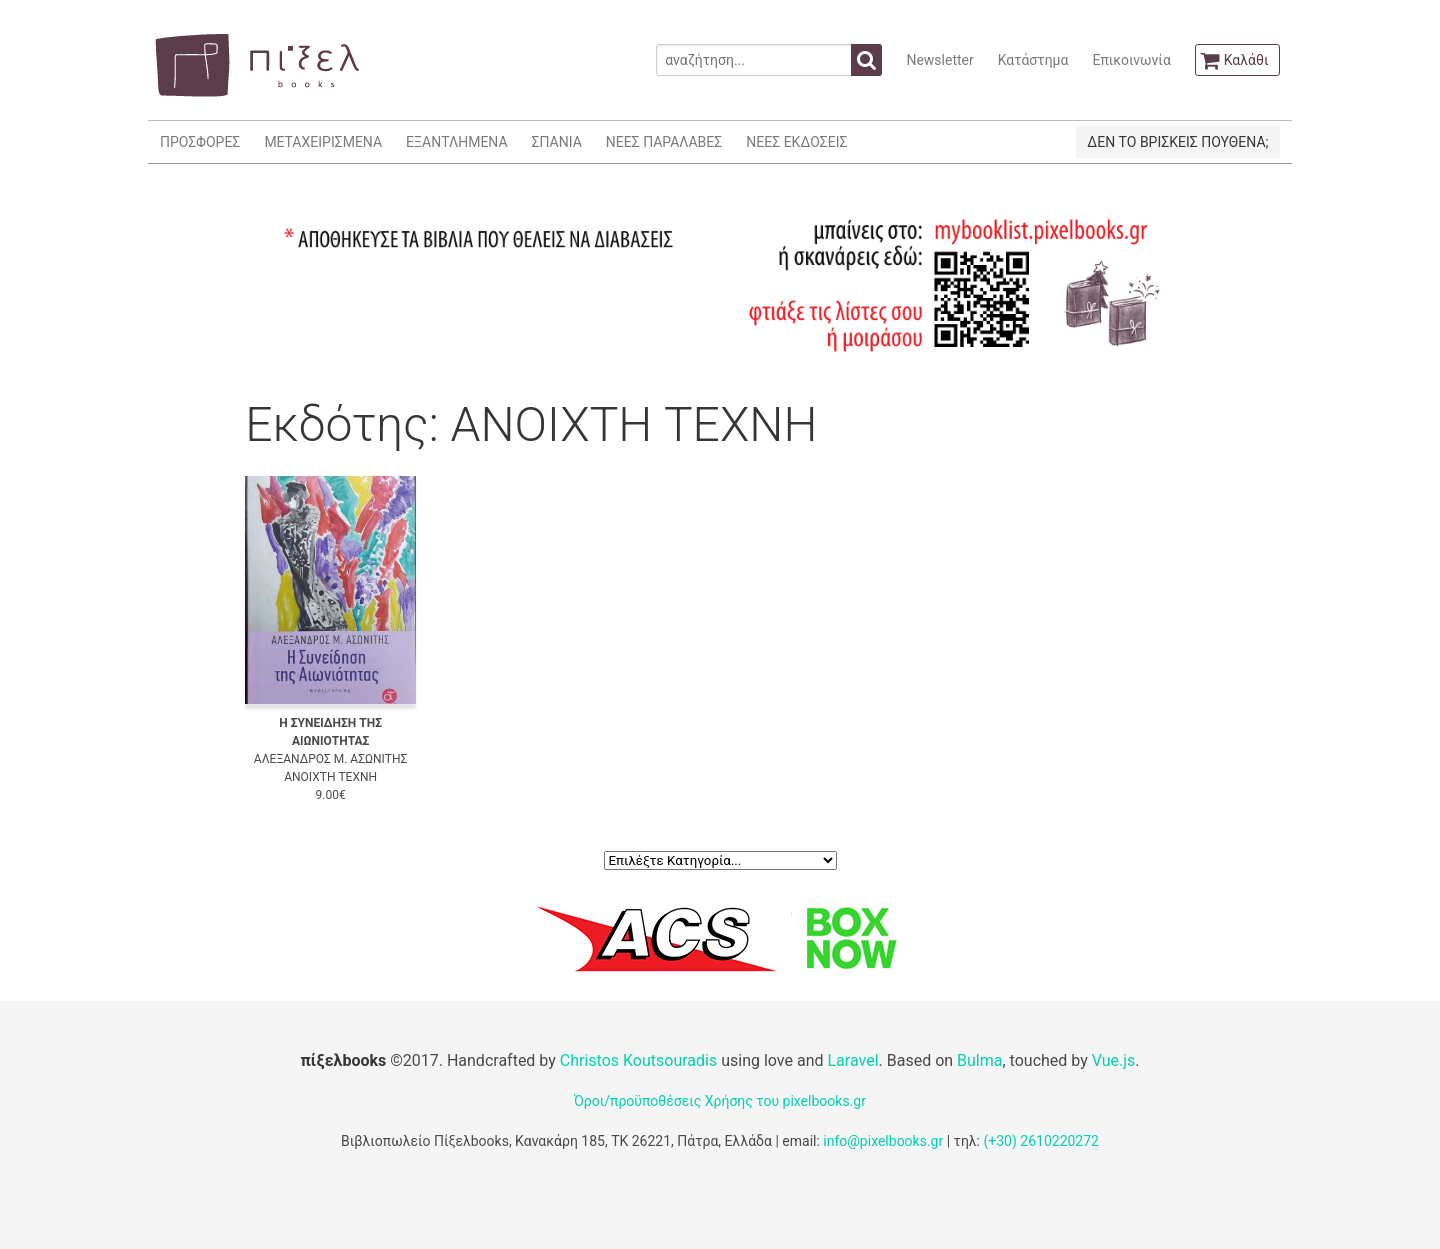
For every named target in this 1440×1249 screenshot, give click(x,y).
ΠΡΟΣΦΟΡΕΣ (200, 142)
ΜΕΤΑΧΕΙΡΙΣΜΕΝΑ (323, 142)
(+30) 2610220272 (1041, 1141)
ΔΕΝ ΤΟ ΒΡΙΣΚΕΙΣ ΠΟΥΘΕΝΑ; (1177, 142)
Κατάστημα (1033, 60)
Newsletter (939, 60)
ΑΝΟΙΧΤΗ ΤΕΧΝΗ (330, 777)
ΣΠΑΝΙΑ (557, 142)
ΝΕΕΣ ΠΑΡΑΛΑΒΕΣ (664, 142)
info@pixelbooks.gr (883, 1141)
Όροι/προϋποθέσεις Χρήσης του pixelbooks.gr (720, 1101)
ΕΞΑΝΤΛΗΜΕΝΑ (456, 142)
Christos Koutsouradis (638, 1060)
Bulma (979, 1060)
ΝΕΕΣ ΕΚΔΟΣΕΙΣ (796, 142)
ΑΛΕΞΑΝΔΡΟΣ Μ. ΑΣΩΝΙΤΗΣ (331, 759)
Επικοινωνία (1131, 60)
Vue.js (1114, 1060)
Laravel (852, 1060)
